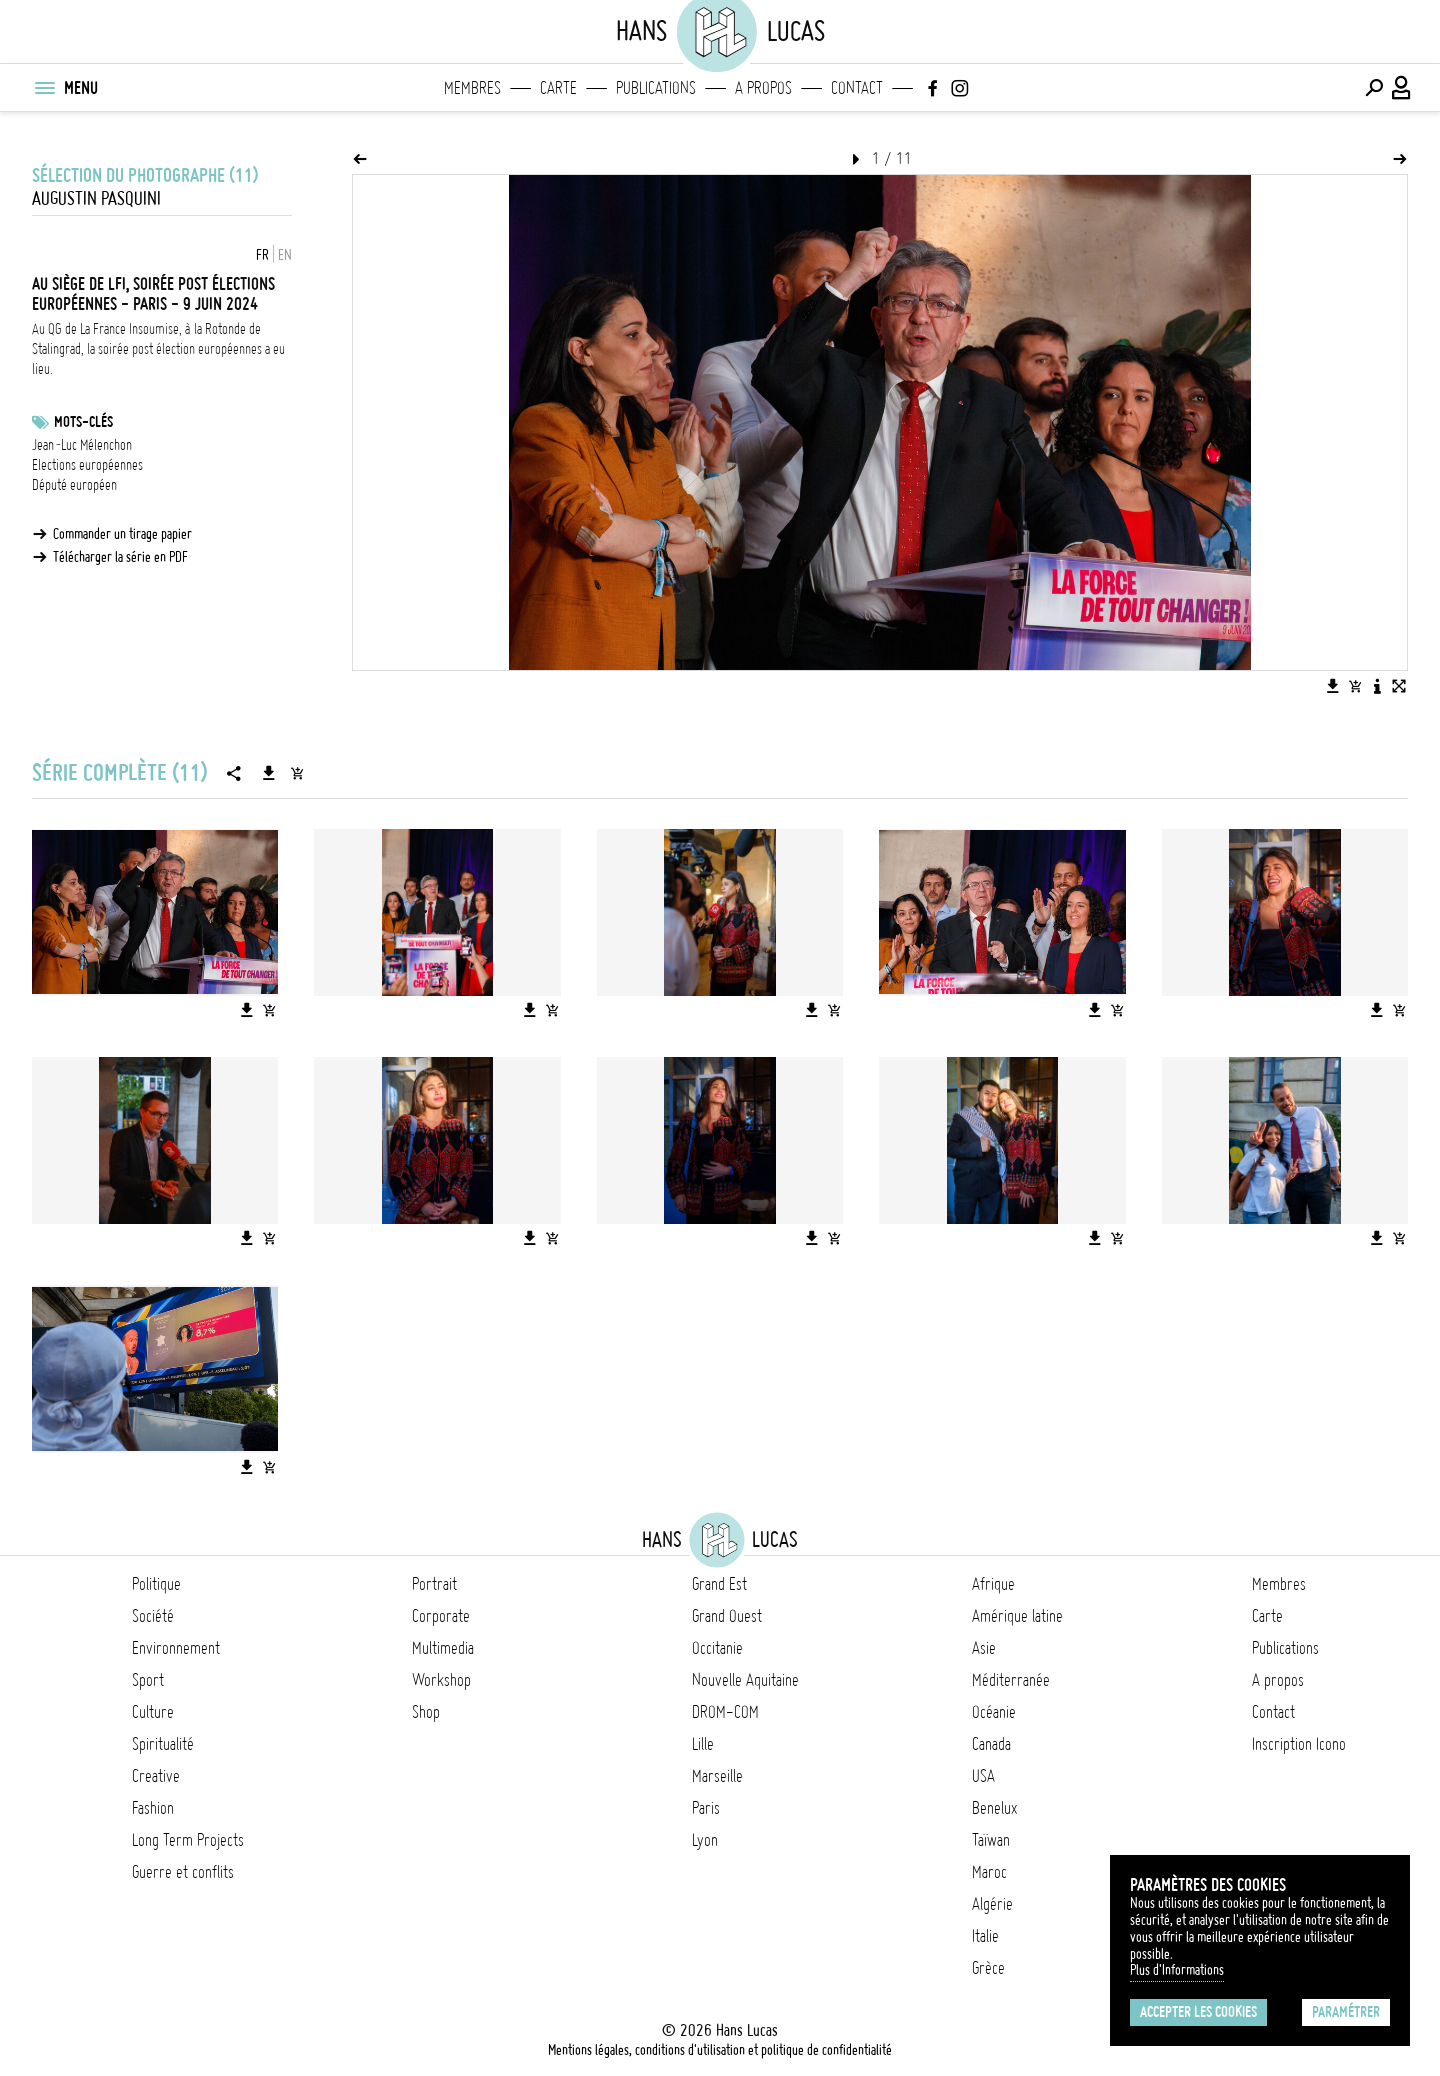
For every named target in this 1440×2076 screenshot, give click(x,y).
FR (262, 255)
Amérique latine (1017, 1616)
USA (983, 1776)
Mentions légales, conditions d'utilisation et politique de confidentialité (720, 2050)
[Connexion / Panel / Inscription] (1402, 88)
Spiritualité (163, 1744)
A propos (763, 88)
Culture (153, 1712)
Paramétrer (1346, 2012)
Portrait (434, 1584)
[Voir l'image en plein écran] (1399, 686)
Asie (984, 1648)
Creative (156, 1776)
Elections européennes (87, 465)
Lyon (705, 1840)
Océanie (994, 1712)
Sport (148, 1680)
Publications (656, 88)
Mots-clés (83, 422)
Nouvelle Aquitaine (745, 1680)
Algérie (992, 1904)
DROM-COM (725, 1712)
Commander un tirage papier (122, 534)
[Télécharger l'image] (1333, 686)
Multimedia (443, 1648)
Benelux (994, 1808)
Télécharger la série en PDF (120, 557)
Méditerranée (1011, 1680)
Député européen (74, 485)
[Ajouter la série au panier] (297, 773)
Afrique (993, 1584)
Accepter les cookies (1198, 2012)
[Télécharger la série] (269, 773)
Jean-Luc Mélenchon (82, 445)
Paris (706, 1808)
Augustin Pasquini (96, 198)
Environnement (176, 1648)
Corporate (441, 1616)
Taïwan (991, 1840)
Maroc (989, 1872)
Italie (985, 1936)
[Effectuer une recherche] (1374, 88)
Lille (703, 1744)
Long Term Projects (188, 1840)
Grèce (988, 1968)
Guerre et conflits (183, 1872)
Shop (426, 1712)
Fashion (153, 1808)
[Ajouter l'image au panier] (1355, 686)
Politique (156, 1584)
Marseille (717, 1776)
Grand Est (719, 1584)
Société (153, 1616)
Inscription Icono (1299, 1744)
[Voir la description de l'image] (1377, 686)
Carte (558, 88)
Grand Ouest (727, 1616)
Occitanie (717, 1648)
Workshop (441, 1680)
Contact (857, 88)
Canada (991, 1744)
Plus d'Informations (1177, 1970)
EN (285, 255)
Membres (472, 88)
